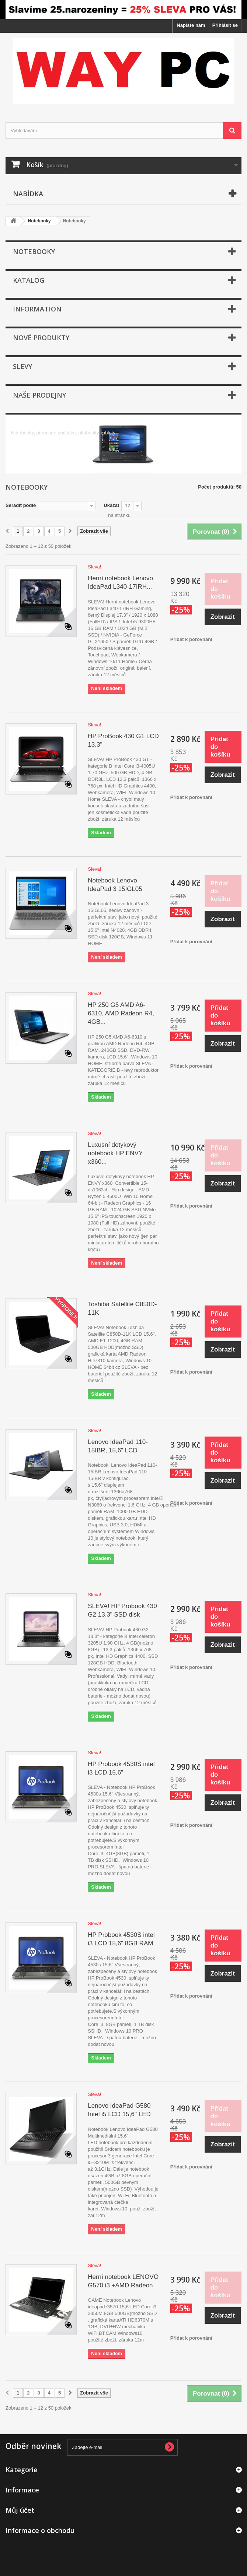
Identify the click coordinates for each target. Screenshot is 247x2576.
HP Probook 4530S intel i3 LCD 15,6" (121, 1768)
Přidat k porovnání (191, 639)
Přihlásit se (225, 25)
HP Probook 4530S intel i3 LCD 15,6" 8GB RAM (121, 1939)
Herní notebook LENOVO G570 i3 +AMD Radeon (123, 2281)
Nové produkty (41, 337)
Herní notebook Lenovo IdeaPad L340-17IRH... (120, 582)
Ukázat (111, 505)
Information (37, 308)
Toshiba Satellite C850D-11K (122, 1308)
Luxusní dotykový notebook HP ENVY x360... (115, 1153)
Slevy (22, 366)
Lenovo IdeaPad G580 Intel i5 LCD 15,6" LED (119, 2110)
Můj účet (20, 2510)
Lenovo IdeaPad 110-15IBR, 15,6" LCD (118, 1446)
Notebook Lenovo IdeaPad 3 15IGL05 (115, 884)
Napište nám (191, 25)
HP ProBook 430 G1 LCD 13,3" (123, 740)
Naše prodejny (39, 395)
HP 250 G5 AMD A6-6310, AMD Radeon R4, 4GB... (121, 1013)
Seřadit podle (21, 505)
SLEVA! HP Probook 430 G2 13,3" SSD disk (122, 1610)
